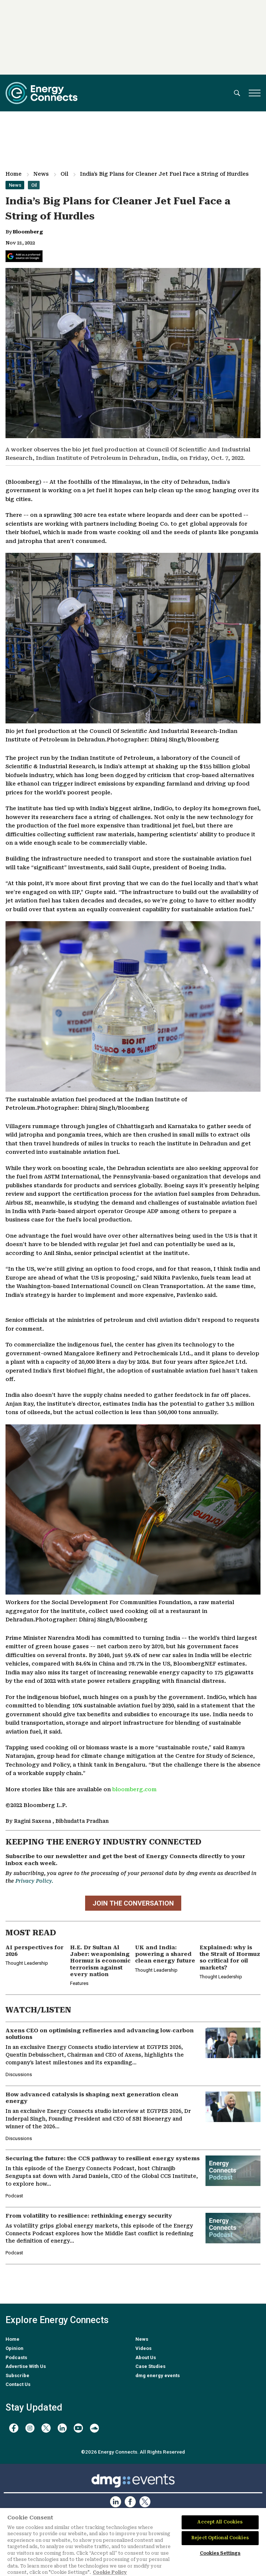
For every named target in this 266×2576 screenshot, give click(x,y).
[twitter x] (46, 2428)
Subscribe (17, 2375)
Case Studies (150, 2366)
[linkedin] (62, 2428)
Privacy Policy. (34, 1881)
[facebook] (13, 2428)
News (41, 174)
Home (14, 174)
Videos (143, 2348)
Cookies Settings (220, 2553)
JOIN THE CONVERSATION (133, 1903)
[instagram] (29, 2428)
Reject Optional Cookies (220, 2537)
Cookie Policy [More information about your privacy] (110, 2572)
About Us (145, 2357)
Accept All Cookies (220, 2522)
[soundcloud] (94, 2428)
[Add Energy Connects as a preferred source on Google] (24, 256)
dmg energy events (157, 2375)
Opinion (14, 2348)
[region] (133, 2542)
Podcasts (16, 2357)
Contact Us (18, 2384)
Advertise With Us (26, 2366)
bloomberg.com (134, 1789)
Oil (64, 174)
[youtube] (78, 2428)
